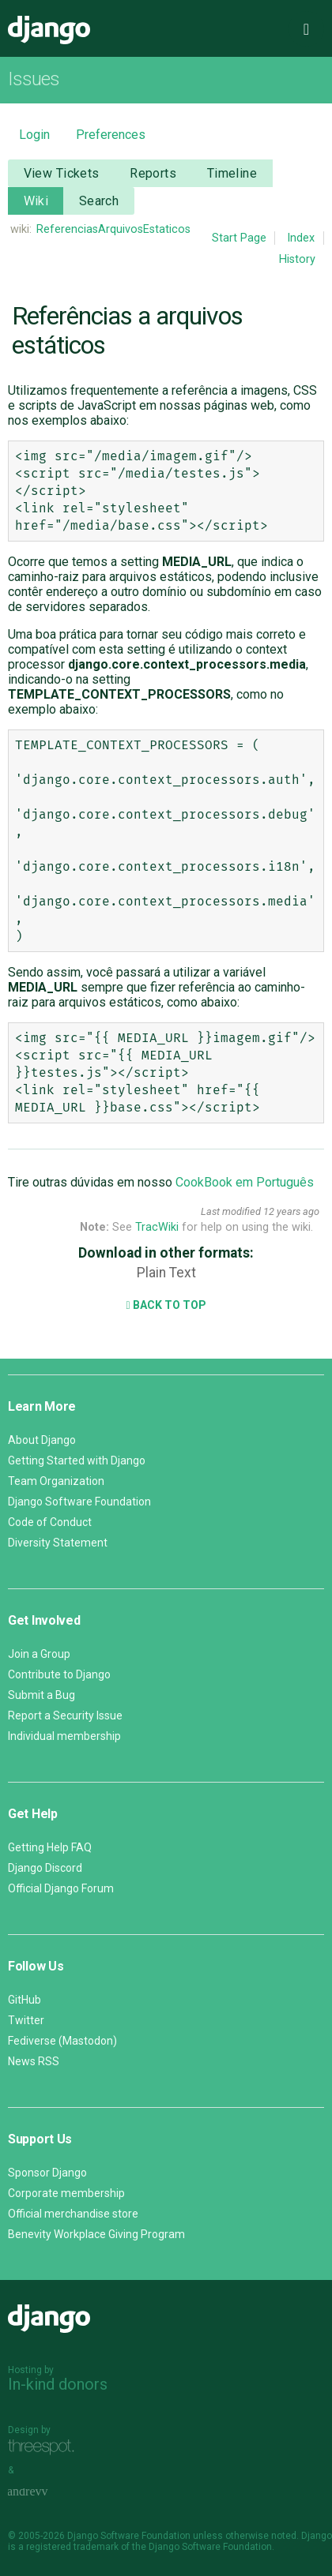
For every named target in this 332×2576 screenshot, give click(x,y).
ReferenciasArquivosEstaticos (113, 229)
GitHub (24, 1999)
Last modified (231, 1211)
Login (34, 134)
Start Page (239, 238)
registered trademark (72, 2546)
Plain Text (166, 1273)
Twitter (26, 2020)
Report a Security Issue (65, 1715)
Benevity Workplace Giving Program (96, 2234)
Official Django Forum (61, 1888)
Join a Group (39, 1654)
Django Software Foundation (79, 1501)
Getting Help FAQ (50, 1847)
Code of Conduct (50, 1522)
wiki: (21, 229)
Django (49, 30)
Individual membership (64, 1736)
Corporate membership (66, 2193)
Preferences (110, 134)
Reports (153, 173)
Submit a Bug (41, 1695)
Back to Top (166, 1305)
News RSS (33, 2061)
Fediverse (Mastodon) (62, 2040)
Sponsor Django (47, 2172)
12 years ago (291, 1211)
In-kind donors (58, 2384)
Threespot (45, 2448)
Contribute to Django (59, 1674)
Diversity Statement (58, 1542)
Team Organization (56, 1481)
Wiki (36, 200)
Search (99, 200)
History (297, 259)
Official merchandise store (73, 2213)
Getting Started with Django (76, 1460)
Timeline (232, 173)
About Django (42, 1440)
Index (301, 238)
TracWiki (157, 1227)
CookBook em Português (244, 1182)
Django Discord (45, 1868)
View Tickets (62, 173)
